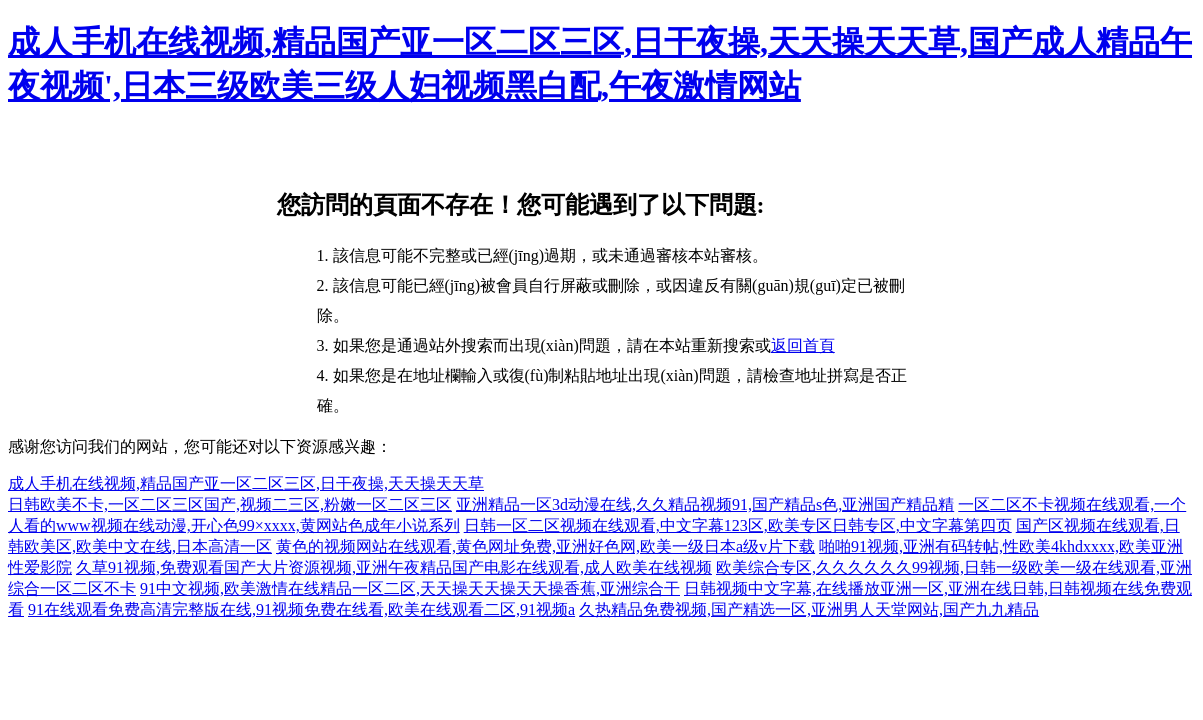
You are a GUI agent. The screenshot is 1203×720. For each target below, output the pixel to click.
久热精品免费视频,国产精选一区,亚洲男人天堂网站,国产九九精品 (809, 609)
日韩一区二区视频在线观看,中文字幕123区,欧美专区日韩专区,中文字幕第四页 (738, 525)
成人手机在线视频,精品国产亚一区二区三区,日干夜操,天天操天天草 (246, 483)
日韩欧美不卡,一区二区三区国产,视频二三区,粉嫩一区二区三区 (230, 504)
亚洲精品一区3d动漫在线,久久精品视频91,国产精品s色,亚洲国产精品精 (705, 504)
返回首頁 (803, 345)
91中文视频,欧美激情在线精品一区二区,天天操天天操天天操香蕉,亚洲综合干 (410, 588)
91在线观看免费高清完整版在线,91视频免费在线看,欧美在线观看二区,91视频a (301, 609)
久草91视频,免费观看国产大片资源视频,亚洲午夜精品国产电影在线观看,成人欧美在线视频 (394, 567)
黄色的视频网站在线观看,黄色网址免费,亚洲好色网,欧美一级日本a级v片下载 (545, 546)
